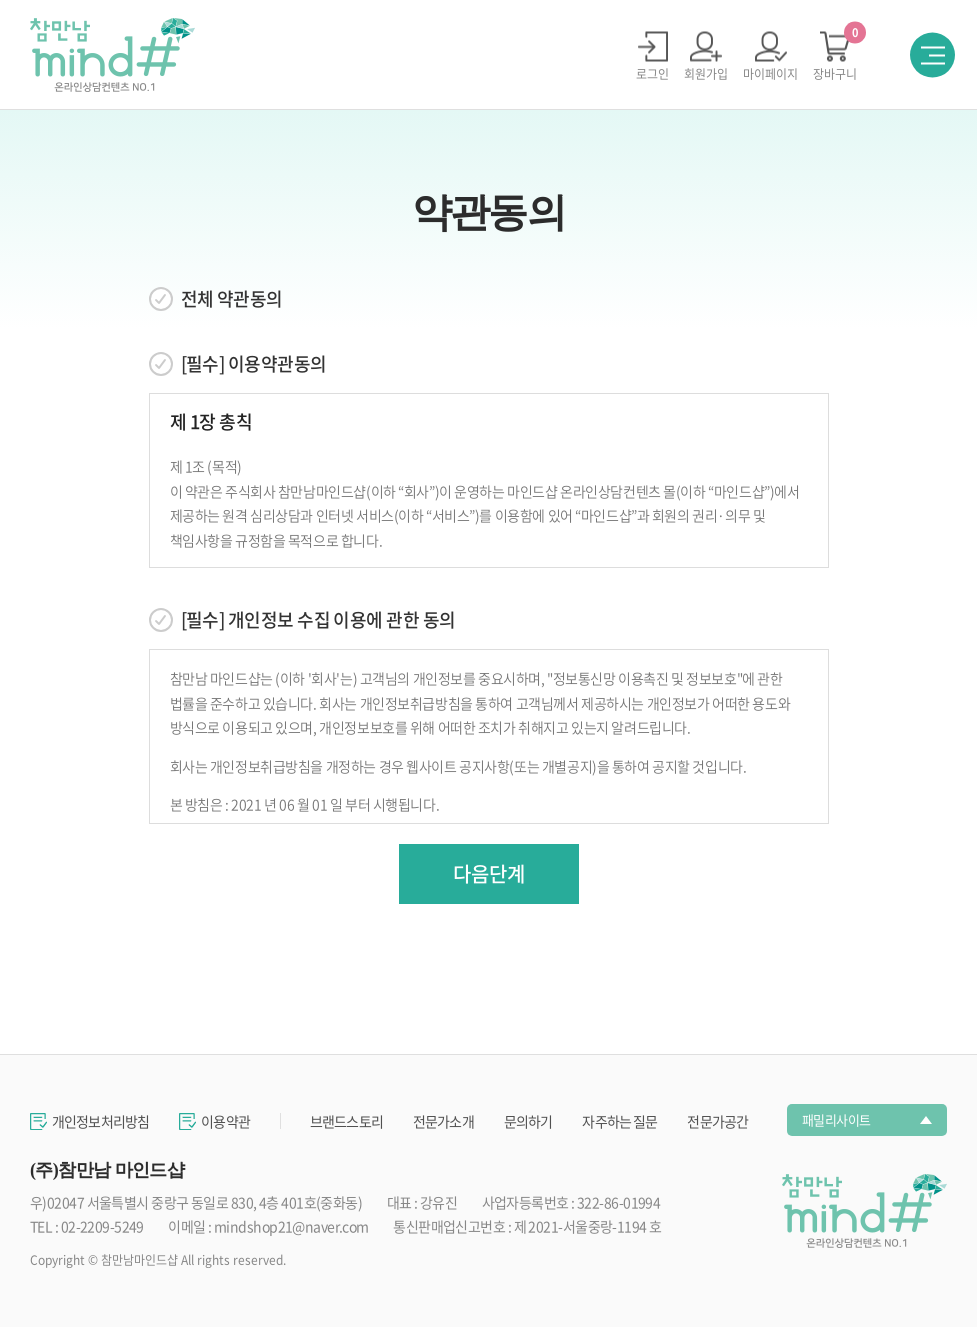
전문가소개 (443, 1121)
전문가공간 (717, 1121)
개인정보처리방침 (100, 1121)
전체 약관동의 (232, 299)
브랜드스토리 (346, 1121)
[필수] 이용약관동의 (254, 364)
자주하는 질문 (619, 1121)
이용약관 (225, 1121)
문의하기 (528, 1121)
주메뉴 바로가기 (0, 0)
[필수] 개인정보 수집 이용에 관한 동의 (318, 620)
